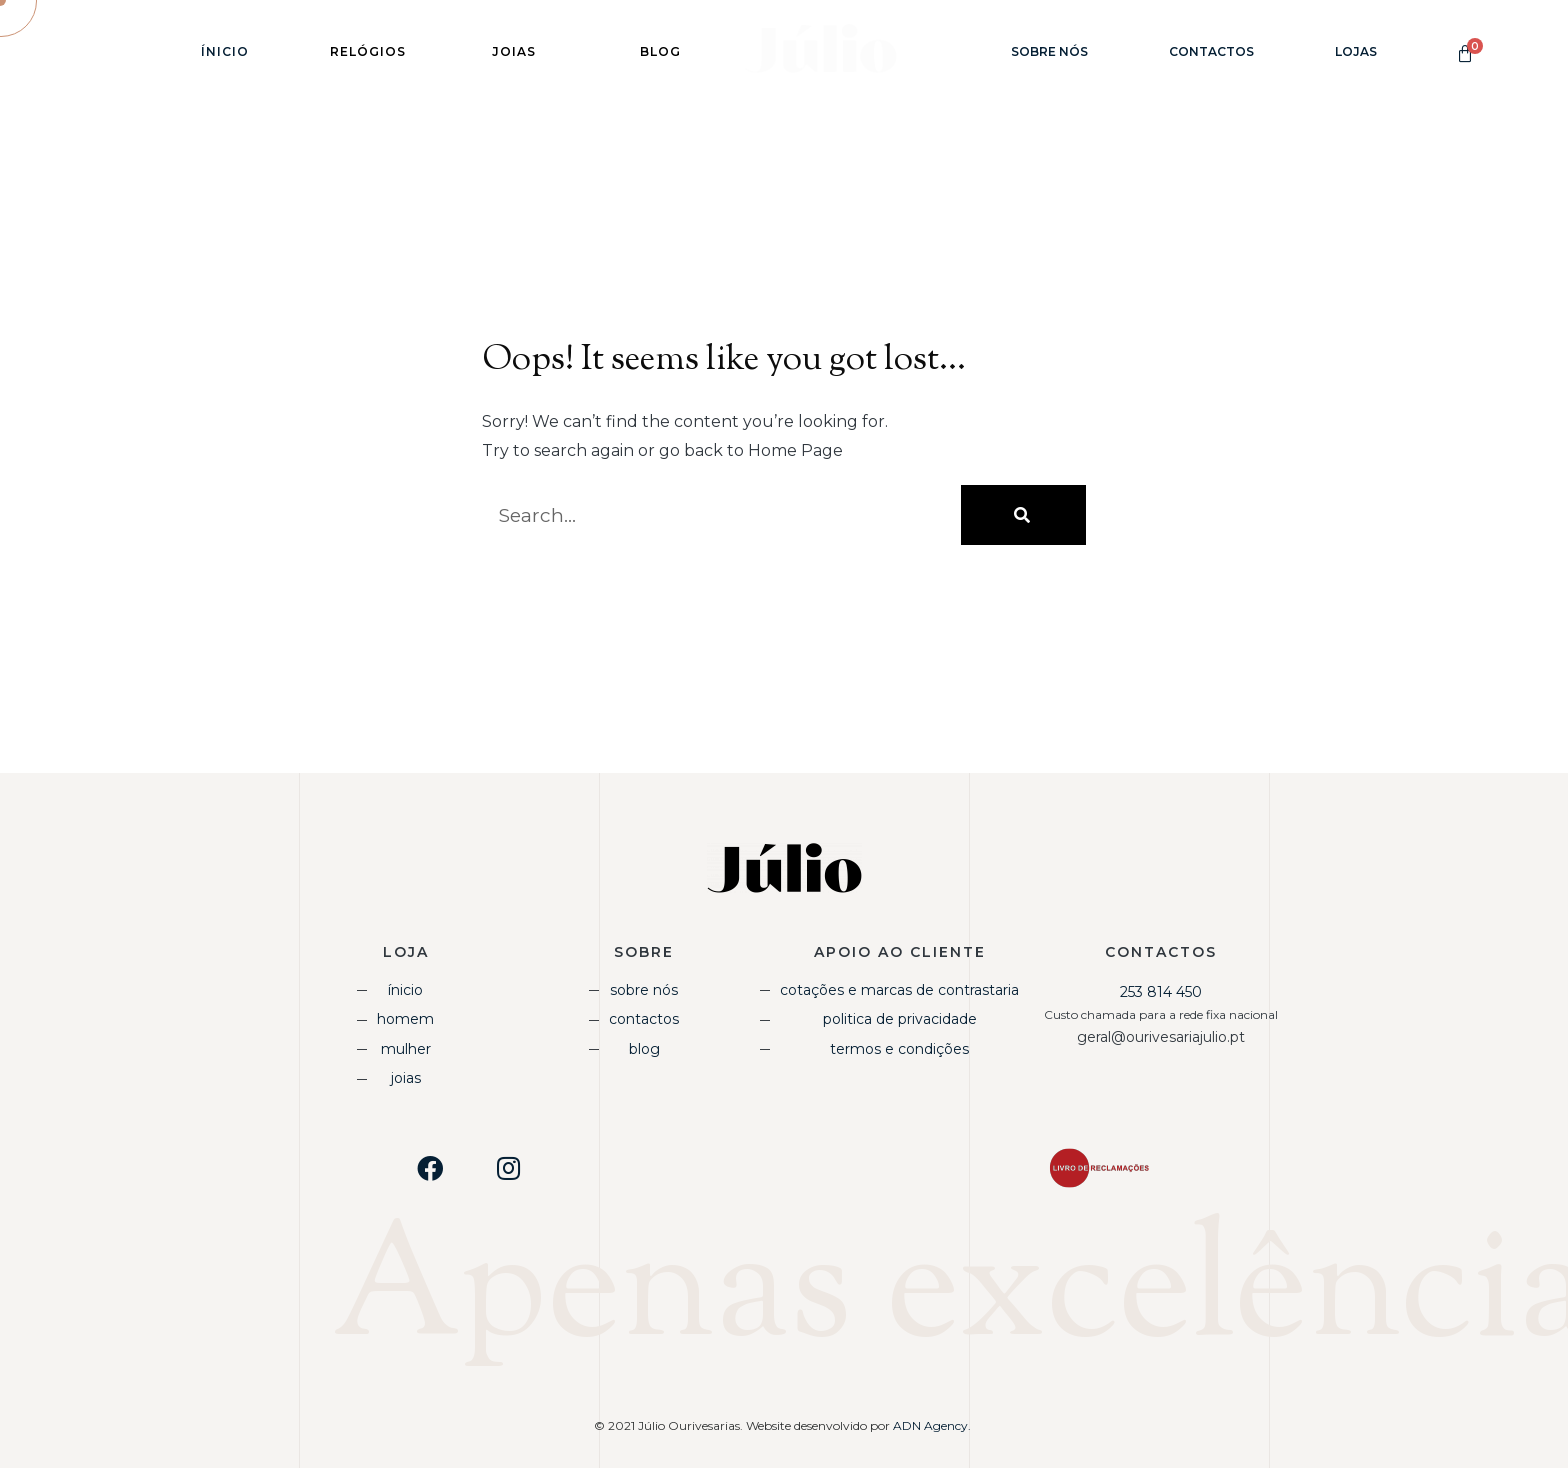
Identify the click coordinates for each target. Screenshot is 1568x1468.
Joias (406, 1078)
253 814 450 (1161, 992)
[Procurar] (1023, 515)
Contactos (1211, 51)
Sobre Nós (1049, 51)
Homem (405, 1019)
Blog (644, 1049)
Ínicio (225, 51)
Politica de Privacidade (900, 1019)
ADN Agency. (933, 1425)
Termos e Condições (899, 1049)
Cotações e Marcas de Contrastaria (899, 990)
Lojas (1356, 51)
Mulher (406, 1049)
